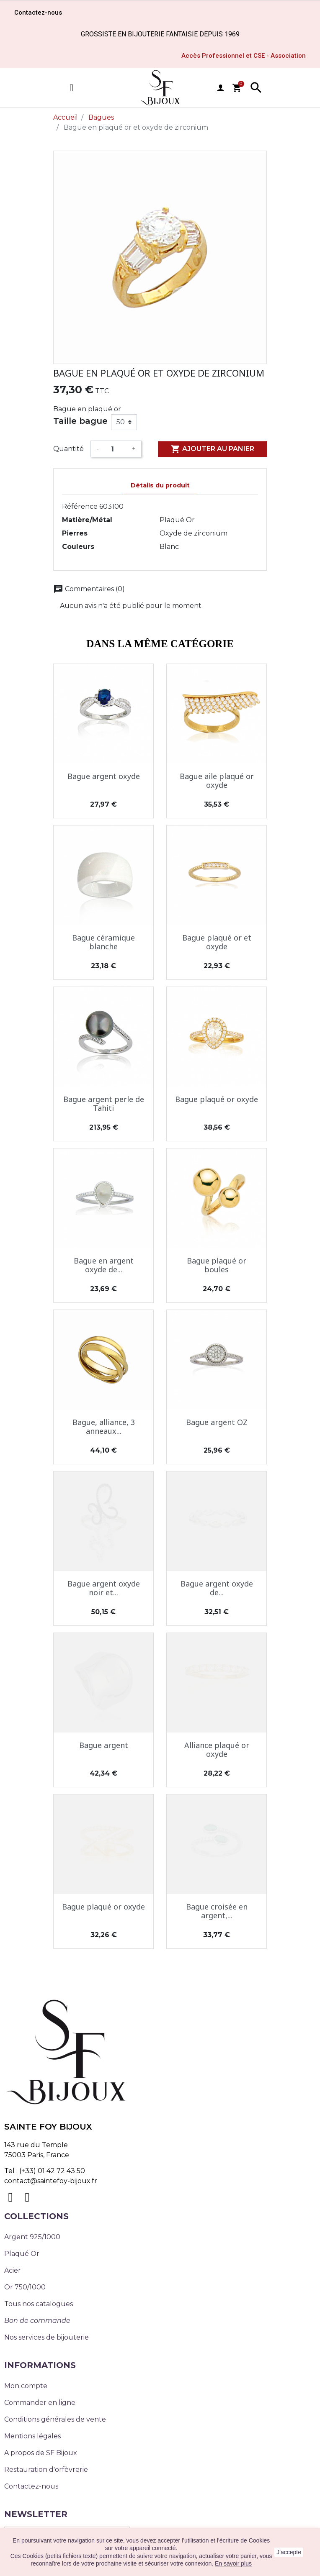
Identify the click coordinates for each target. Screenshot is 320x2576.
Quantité (68, 449)
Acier (12, 2270)
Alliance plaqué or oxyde (216, 1749)
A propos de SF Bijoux (40, 2453)
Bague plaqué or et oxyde (216, 942)
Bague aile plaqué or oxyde (217, 780)
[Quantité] (115, 449)
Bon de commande (37, 2321)
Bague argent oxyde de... (217, 1588)
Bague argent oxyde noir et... (103, 1588)
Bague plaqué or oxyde (216, 1099)
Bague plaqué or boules (216, 1265)
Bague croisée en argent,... (217, 1911)
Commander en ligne (39, 2403)
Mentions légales (32, 2436)
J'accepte (288, 2552)
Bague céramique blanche (103, 942)
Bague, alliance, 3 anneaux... (103, 1426)
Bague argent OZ (217, 1422)
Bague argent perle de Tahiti (103, 1103)
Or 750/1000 (25, 2287)
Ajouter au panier (212, 449)
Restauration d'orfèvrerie (46, 2469)
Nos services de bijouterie (46, 2337)
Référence (80, 506)
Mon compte (25, 2386)
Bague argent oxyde (103, 776)
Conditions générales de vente (55, 2419)
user (220, 88)
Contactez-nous (31, 2486)
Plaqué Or (21, 2254)
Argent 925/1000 (32, 2237)
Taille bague (80, 421)
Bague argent (103, 1745)
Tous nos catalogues (38, 2304)
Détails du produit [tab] (160, 485)
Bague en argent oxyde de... (104, 1265)
